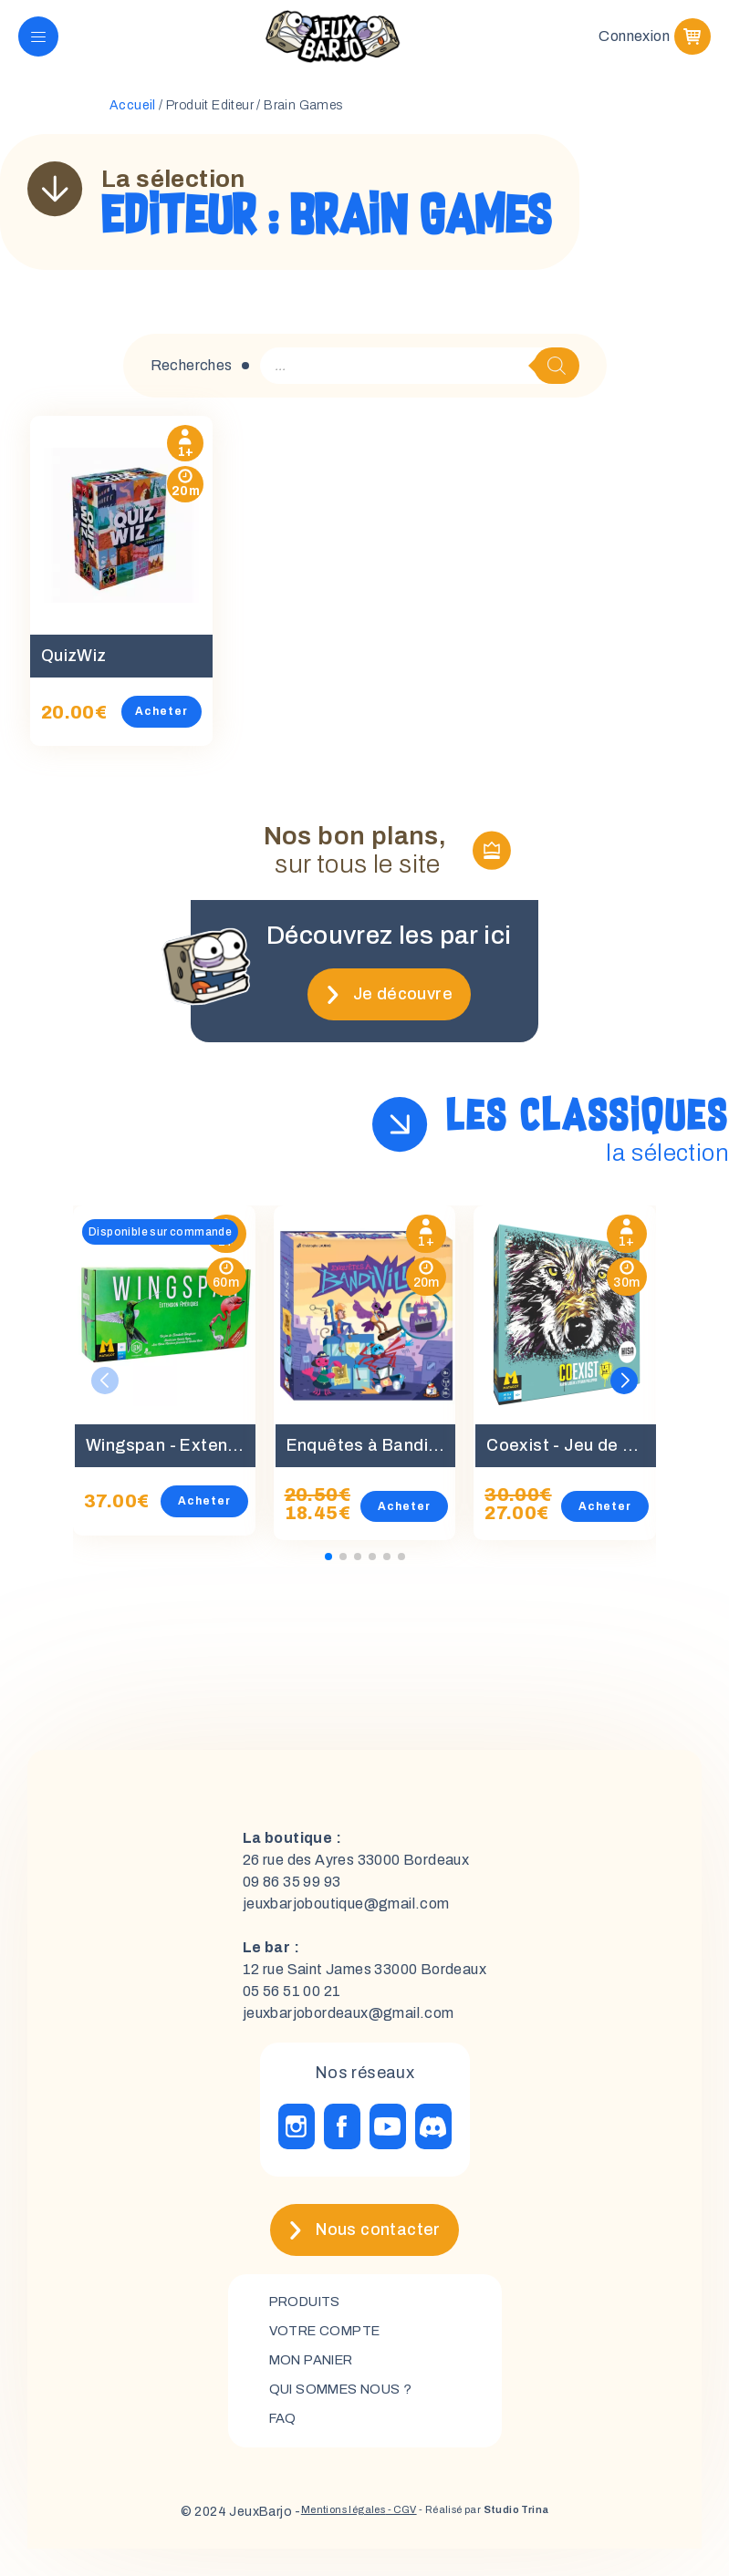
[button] (624, 1398)
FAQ (284, 2445)
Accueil (132, 123)
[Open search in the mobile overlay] (419, 384)
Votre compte (330, 2352)
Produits (309, 2321)
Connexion (634, 45)
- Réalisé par (499, 2539)
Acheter (182, 729)
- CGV (394, 2539)
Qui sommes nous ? (349, 2414)
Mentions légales (319, 2539)
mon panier (318, 2383)
